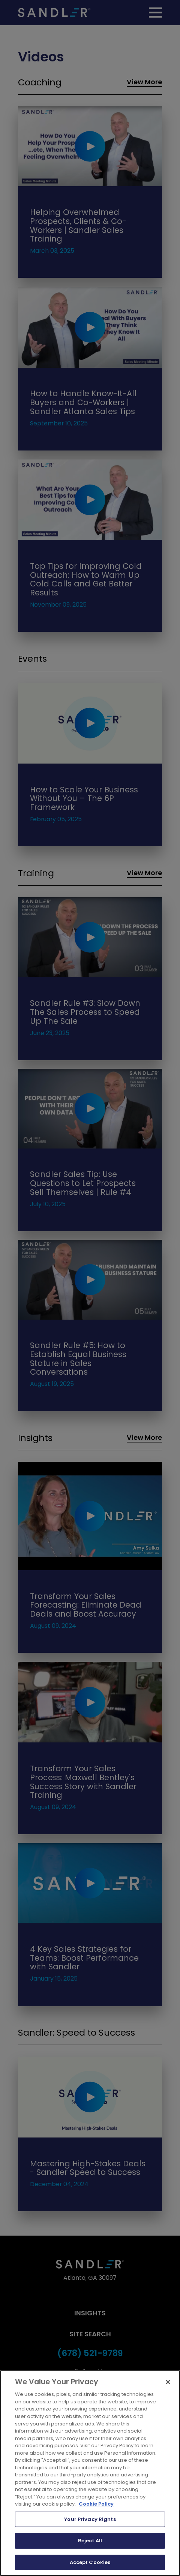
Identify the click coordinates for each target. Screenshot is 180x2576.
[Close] (168, 2382)
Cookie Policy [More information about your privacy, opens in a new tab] (96, 2503)
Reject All (90, 2540)
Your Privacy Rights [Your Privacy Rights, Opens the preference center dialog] (90, 2519)
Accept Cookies (90, 2562)
